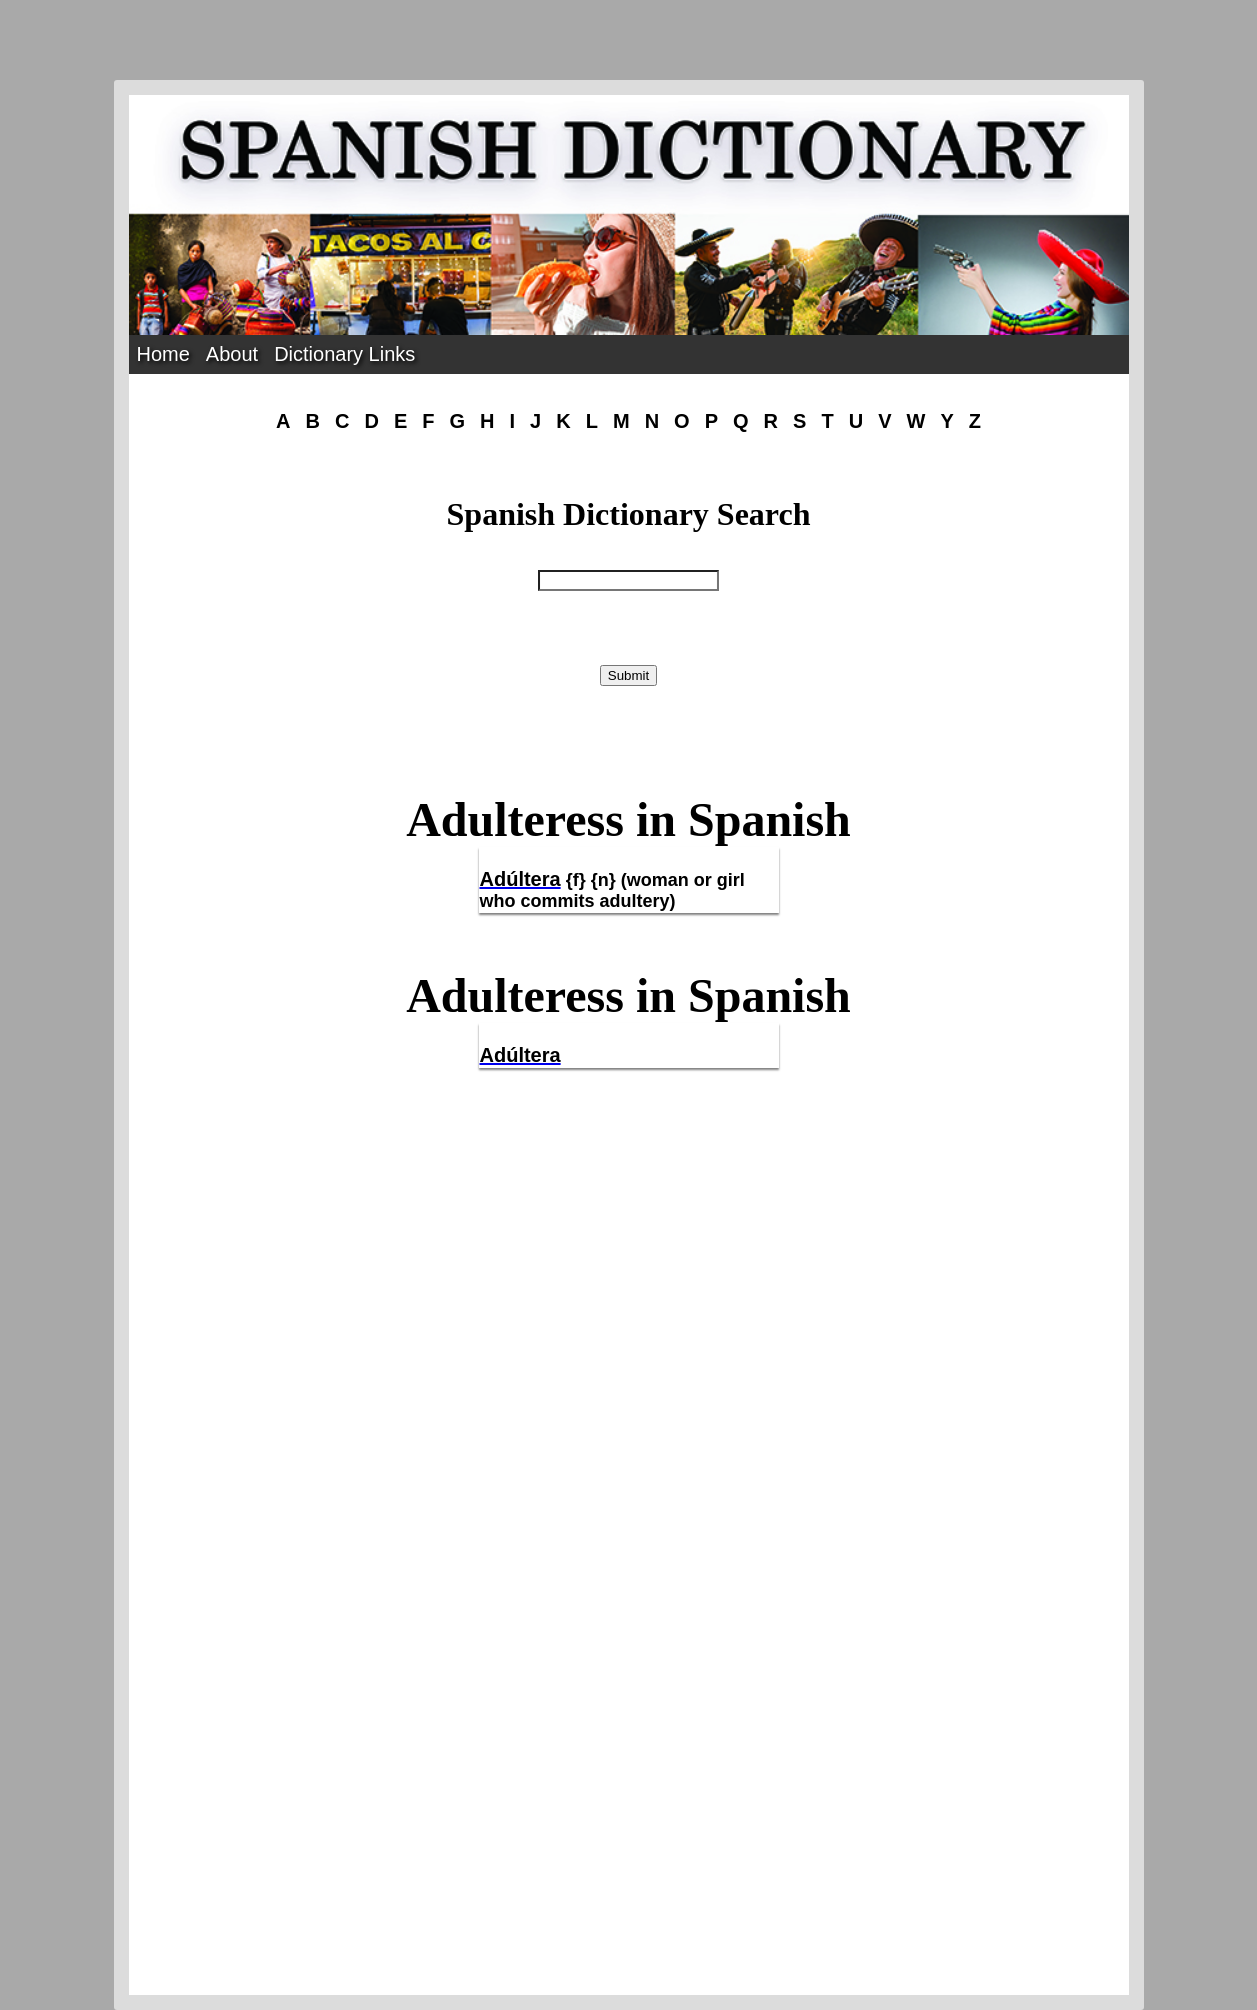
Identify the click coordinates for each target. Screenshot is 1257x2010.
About (232, 354)
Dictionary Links (344, 354)
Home (163, 354)
